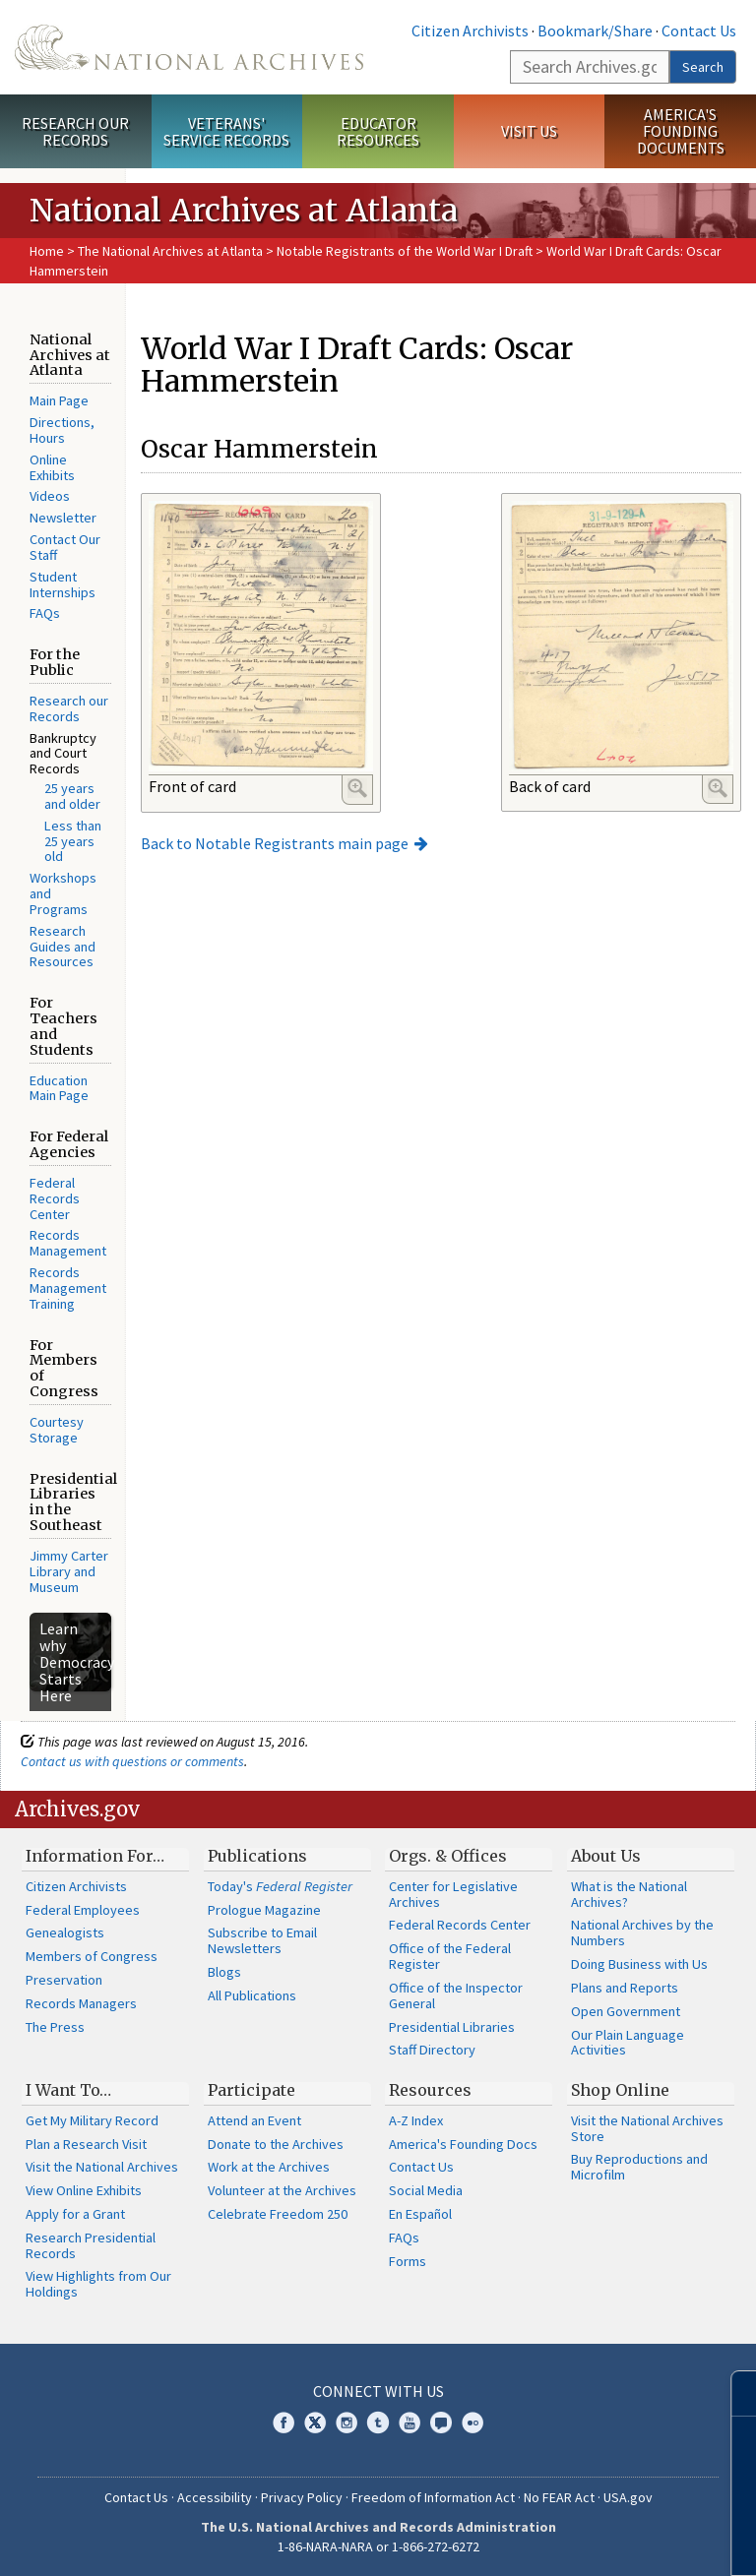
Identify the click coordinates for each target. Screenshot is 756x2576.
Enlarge (357, 788)
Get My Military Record (92, 2120)
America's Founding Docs (463, 2144)
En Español (420, 2214)
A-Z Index (416, 2120)
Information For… (95, 1856)
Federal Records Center (55, 1198)
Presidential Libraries (452, 2027)
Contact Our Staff (65, 547)
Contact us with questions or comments (132, 1761)
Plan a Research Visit (86, 2144)
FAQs (45, 613)
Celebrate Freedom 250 (277, 2214)
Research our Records (69, 708)
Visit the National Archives (102, 2167)
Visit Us (529, 131)
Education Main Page (59, 1088)
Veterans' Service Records (226, 131)
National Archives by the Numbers (642, 1932)
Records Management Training (68, 1288)
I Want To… (68, 2090)
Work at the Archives (269, 2167)
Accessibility (214, 2497)
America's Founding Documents (680, 130)
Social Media (426, 2190)
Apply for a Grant (75, 2214)
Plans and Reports (624, 1987)
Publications (257, 1856)
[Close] (733, 2393)
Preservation (64, 1980)
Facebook (283, 2422)
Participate (251, 2090)
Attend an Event (254, 2120)
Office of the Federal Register (450, 1956)
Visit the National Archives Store (647, 2128)
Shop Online (620, 2090)
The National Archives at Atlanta (170, 251)
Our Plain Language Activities (627, 2042)
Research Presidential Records (91, 2245)
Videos (50, 496)
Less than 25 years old (72, 841)
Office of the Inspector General (456, 1995)
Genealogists (65, 1932)
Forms (407, 2261)
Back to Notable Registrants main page (275, 843)
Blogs (224, 1972)
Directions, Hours (62, 430)
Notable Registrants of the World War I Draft (405, 251)
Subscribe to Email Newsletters (262, 1940)
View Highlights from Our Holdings (98, 2283)
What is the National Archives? (629, 1894)
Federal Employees (83, 1910)
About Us (606, 1856)
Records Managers (81, 2003)
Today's (280, 1886)
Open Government (625, 2011)
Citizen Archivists (470, 30)
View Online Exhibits (84, 2190)
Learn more (581, 2540)
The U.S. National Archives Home (189, 47)
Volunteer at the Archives (282, 2190)
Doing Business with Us (639, 1964)
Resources (430, 2090)
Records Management (68, 1242)
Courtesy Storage (57, 1429)
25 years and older (72, 796)
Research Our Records (75, 131)
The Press (55, 2027)
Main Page (59, 400)
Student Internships (62, 584)
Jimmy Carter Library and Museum (69, 1571)
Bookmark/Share (595, 30)
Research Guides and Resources (62, 946)
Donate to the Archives (276, 2144)
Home (47, 251)
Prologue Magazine (264, 1910)
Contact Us (699, 30)
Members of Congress (92, 1956)
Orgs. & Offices (448, 1856)
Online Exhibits (52, 467)
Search (703, 67)
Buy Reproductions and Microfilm (639, 2166)
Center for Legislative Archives (453, 1894)
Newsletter (63, 517)
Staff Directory (432, 2049)
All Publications (252, 1995)
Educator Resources (378, 131)
